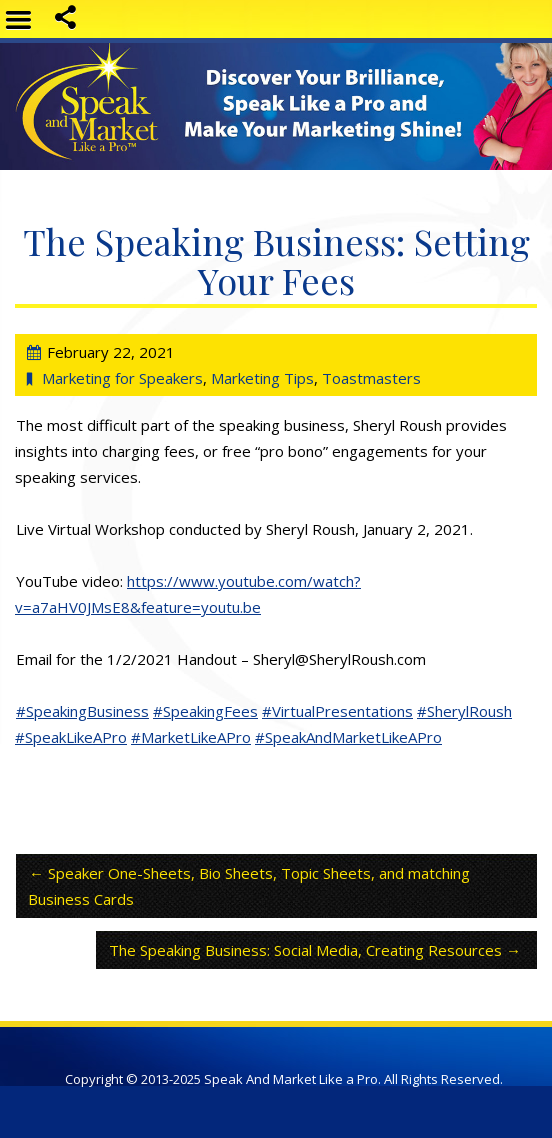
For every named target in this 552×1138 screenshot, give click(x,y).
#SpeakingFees (205, 711)
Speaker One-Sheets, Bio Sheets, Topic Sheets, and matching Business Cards (249, 886)
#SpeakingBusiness (82, 711)
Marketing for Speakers (122, 378)
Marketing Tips (262, 378)
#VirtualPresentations (337, 711)
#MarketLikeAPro (191, 737)
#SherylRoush (464, 711)
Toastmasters (371, 378)
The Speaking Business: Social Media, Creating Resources (305, 950)
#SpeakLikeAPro (71, 737)
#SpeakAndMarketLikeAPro (348, 737)
